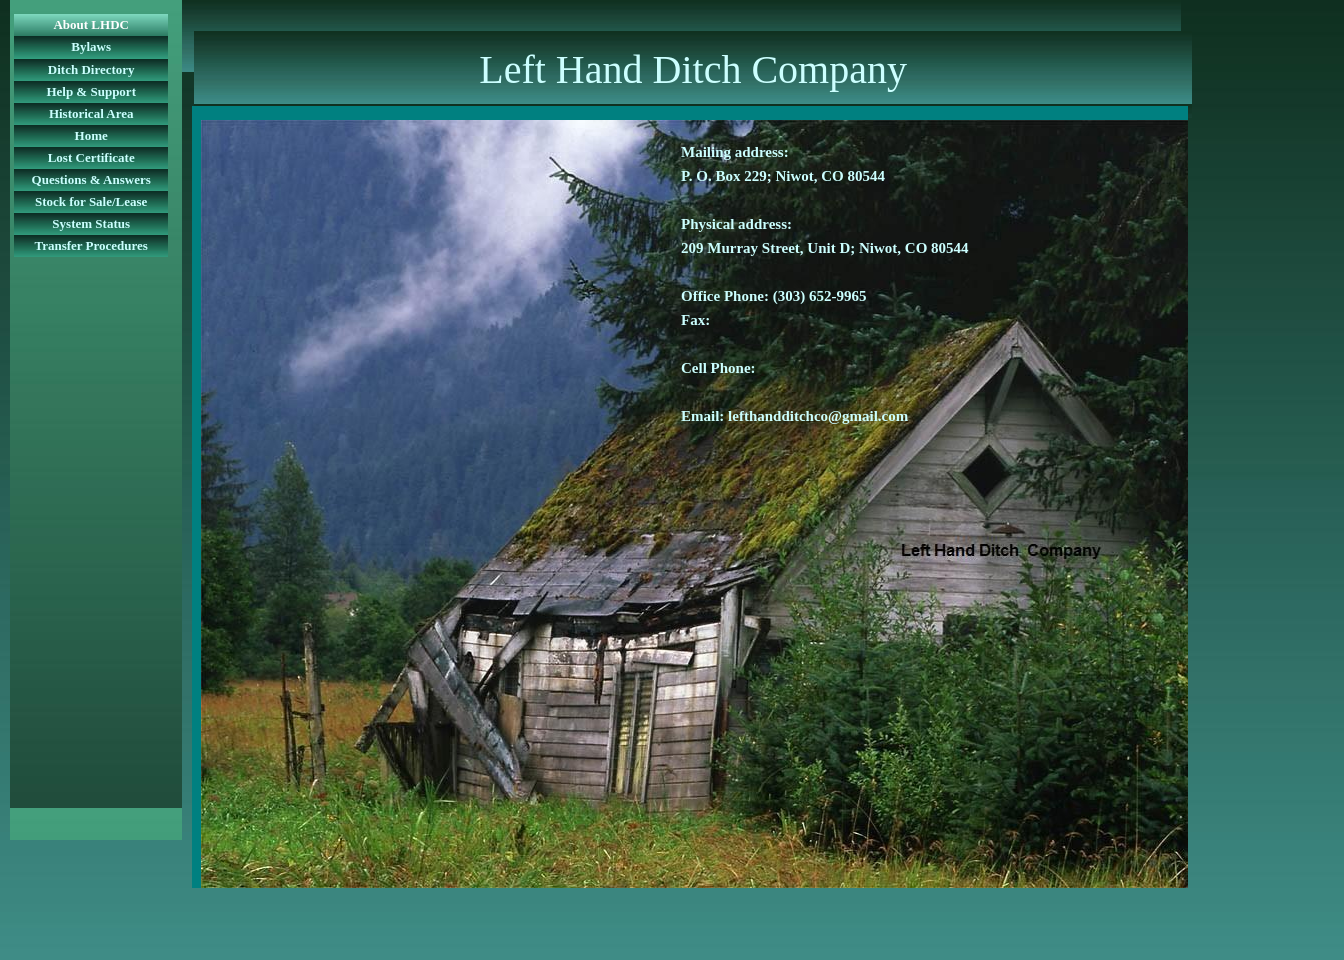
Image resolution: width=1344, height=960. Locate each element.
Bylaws (91, 46)
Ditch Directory (91, 69)
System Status (91, 223)
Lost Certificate (91, 157)
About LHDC (91, 24)
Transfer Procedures (91, 245)
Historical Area (91, 113)
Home (91, 135)
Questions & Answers (91, 179)
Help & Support (91, 91)
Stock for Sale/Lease (91, 201)
